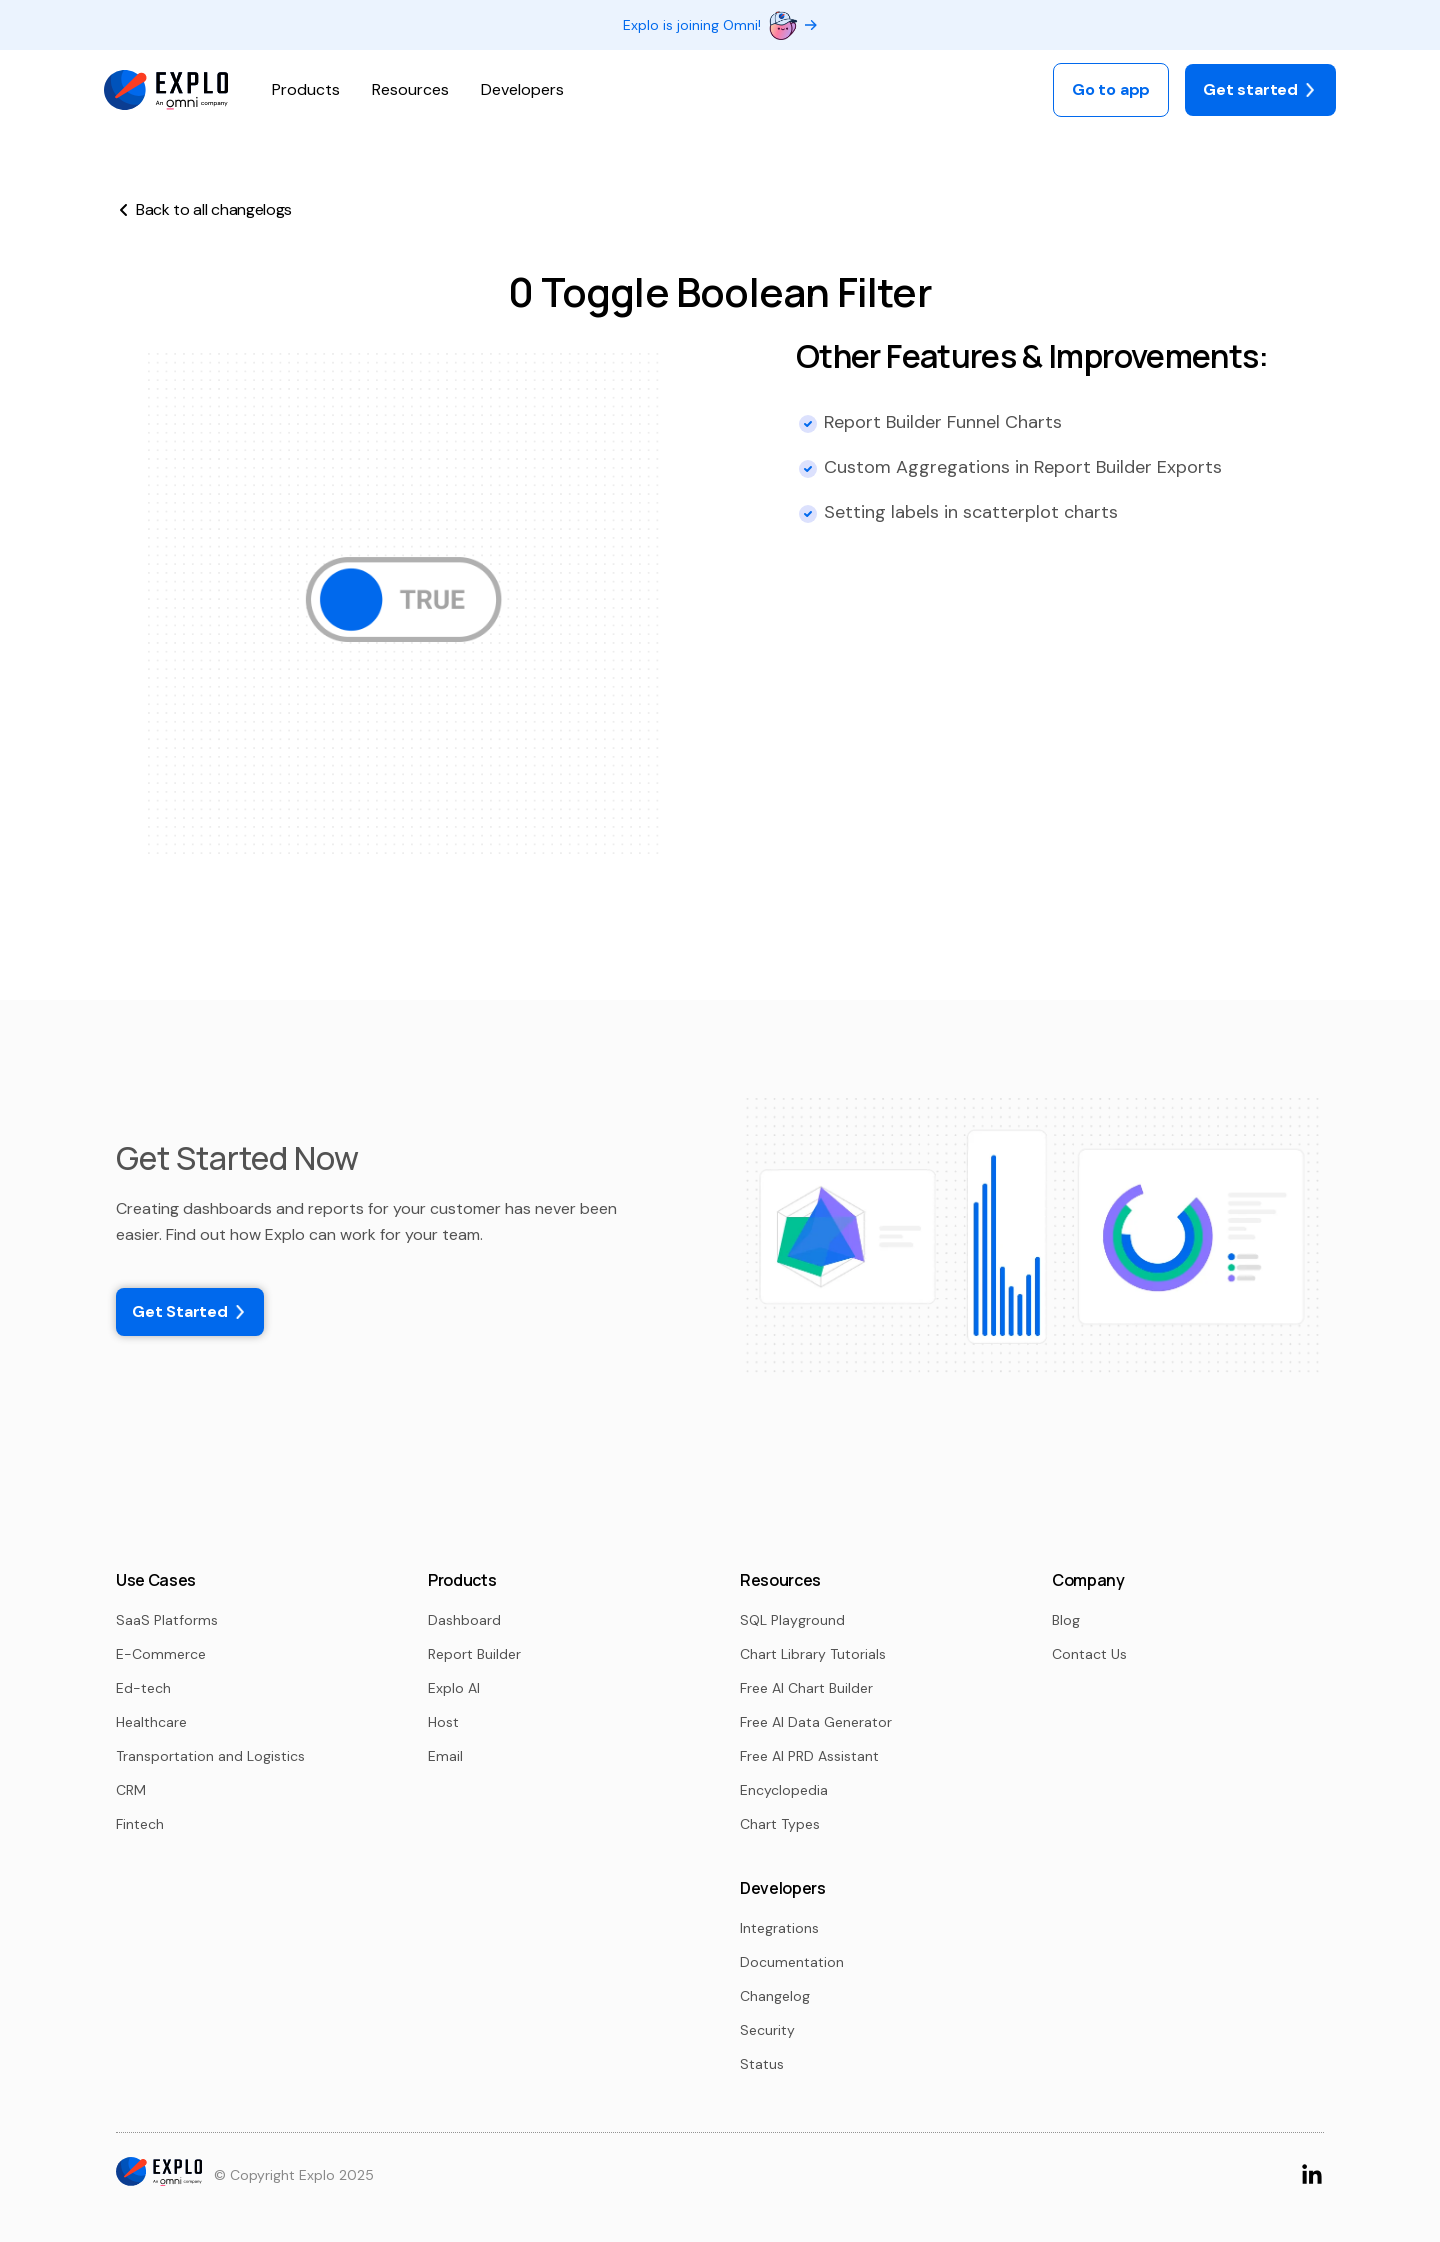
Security (767, 2030)
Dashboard (464, 1620)
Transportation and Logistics (210, 1756)
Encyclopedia (784, 1790)
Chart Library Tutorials (813, 1654)
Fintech (140, 1824)
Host (443, 1722)
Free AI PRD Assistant (809, 1756)
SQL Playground (792, 1620)
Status (762, 2064)
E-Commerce (161, 1654)
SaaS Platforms (167, 1620)
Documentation (792, 1962)
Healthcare (151, 1722)
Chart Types (780, 1824)
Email (445, 1756)
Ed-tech (143, 1688)
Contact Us (1089, 1654)
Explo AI (454, 1688)
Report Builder (474, 1654)
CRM (131, 1790)
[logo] (166, 90)
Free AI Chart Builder (806, 1688)
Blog (1066, 1620)
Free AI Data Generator (816, 1722)
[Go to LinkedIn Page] (1312, 2173)
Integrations (779, 1928)
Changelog (775, 1996)
